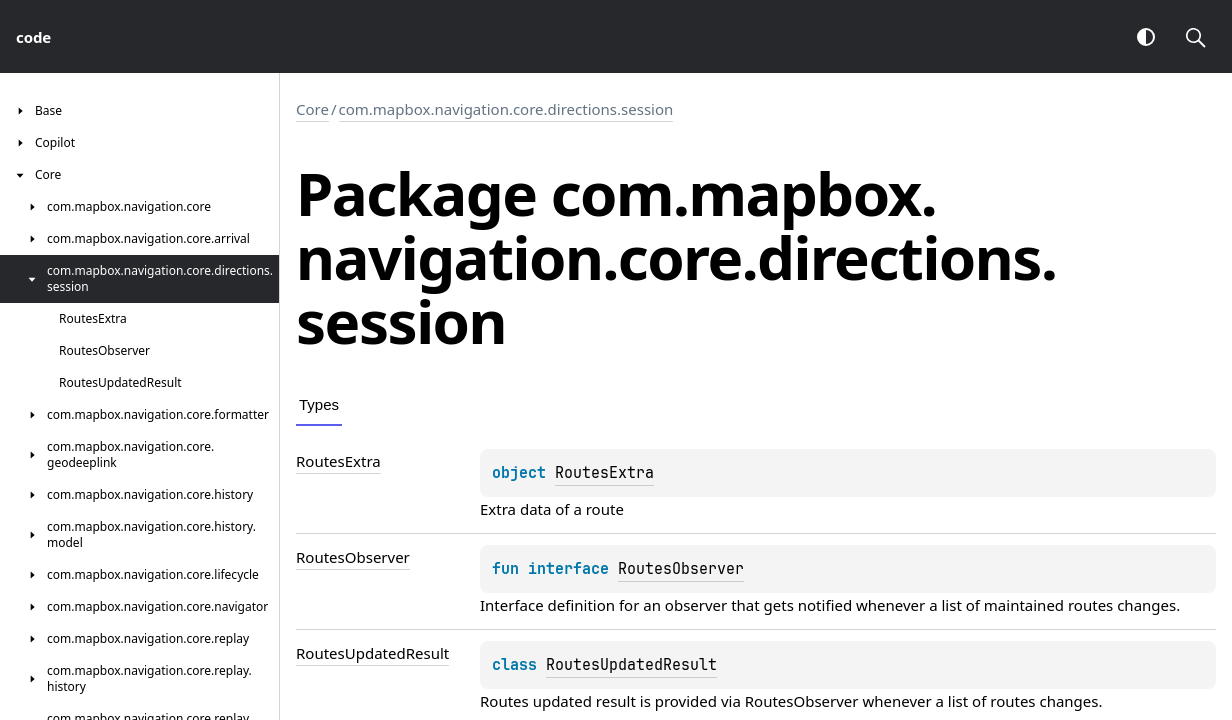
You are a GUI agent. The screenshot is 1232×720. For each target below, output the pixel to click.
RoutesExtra (604, 473)
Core (312, 109)
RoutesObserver (681, 569)
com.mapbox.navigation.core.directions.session (506, 109)
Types (319, 404)
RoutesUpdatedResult (631, 665)
